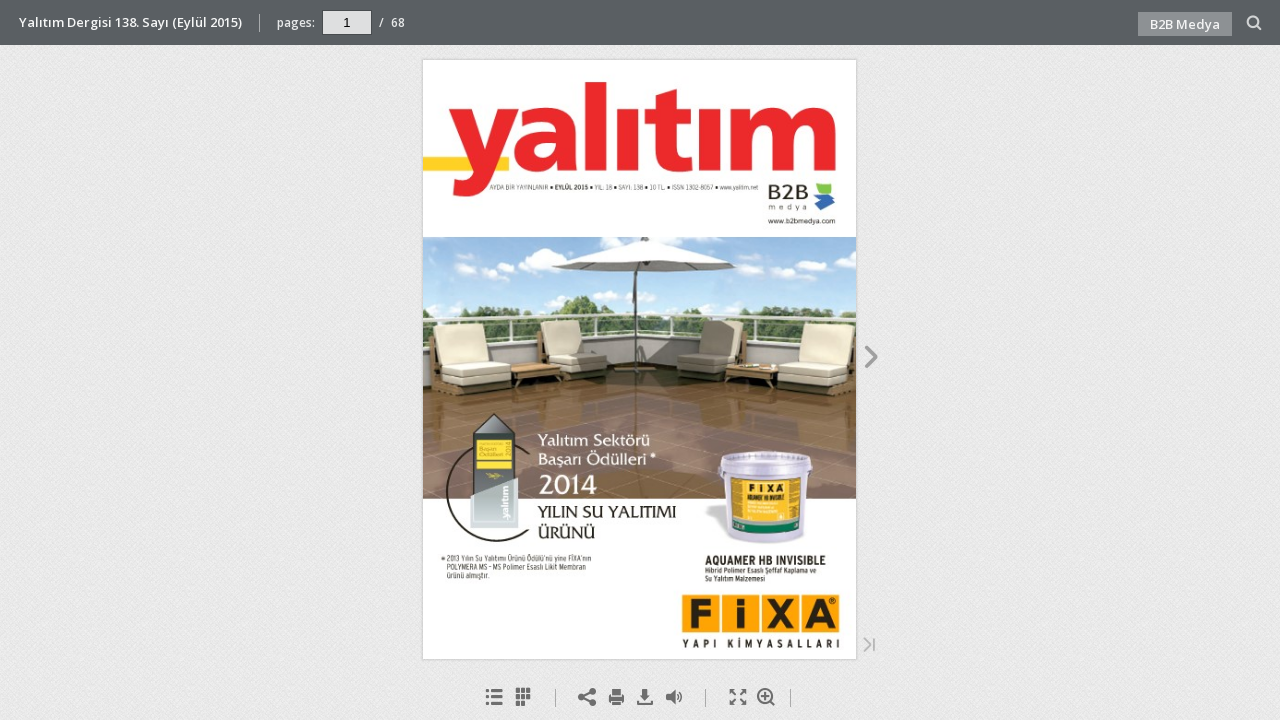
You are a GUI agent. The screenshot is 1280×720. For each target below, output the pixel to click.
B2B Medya (1185, 24)
